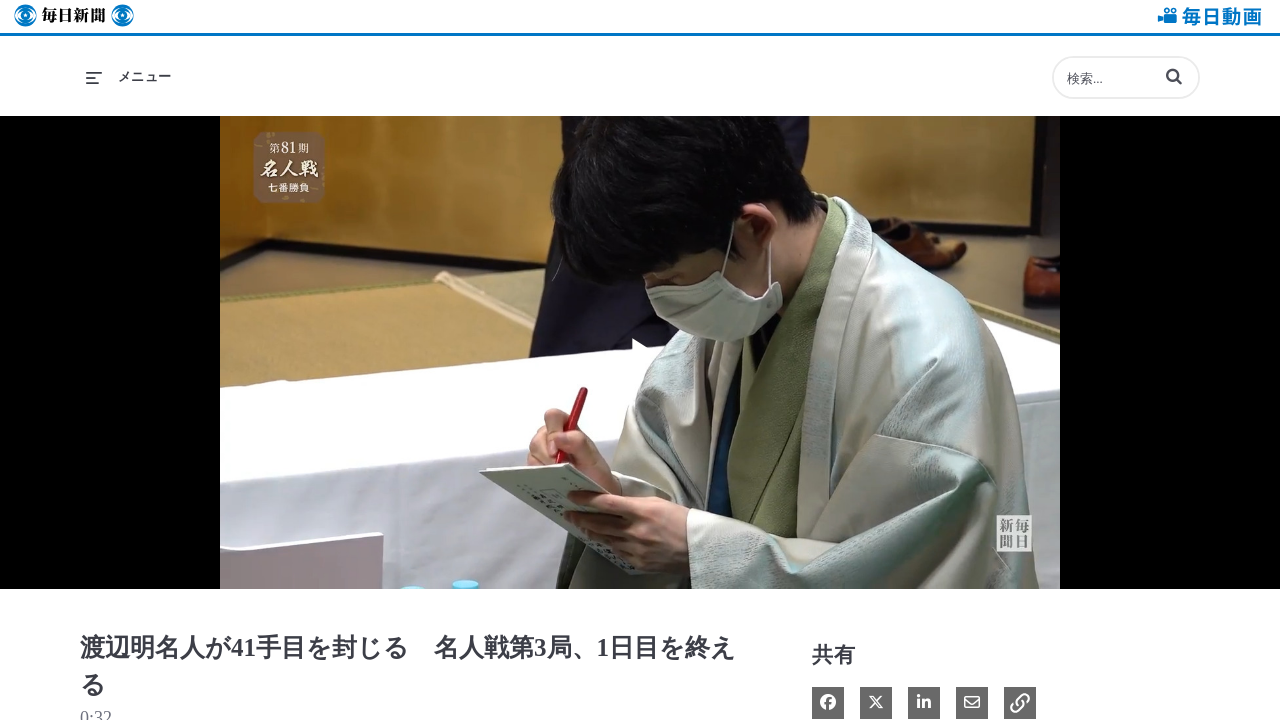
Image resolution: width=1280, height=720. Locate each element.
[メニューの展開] (129, 77)
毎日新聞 (74, 16)
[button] (1174, 76)
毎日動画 (1206, 16)
